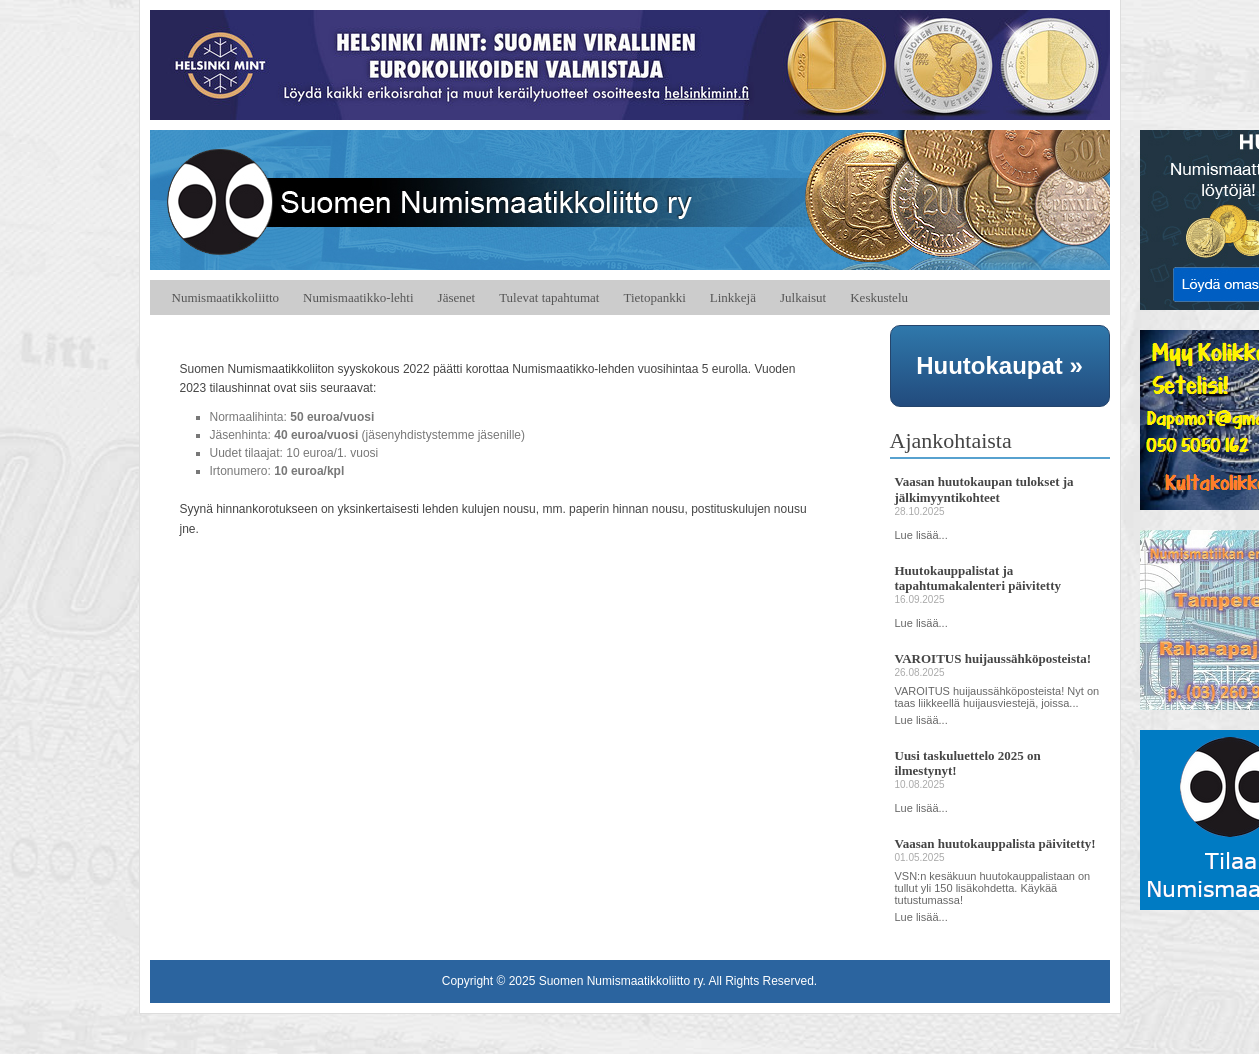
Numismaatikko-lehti (358, 297)
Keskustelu (879, 297)
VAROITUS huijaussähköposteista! (993, 658)
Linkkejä (733, 297)
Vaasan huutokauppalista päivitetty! (995, 843)
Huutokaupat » (999, 365)
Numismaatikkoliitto (226, 297)
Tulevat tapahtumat (549, 297)
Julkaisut (803, 297)
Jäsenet (457, 297)
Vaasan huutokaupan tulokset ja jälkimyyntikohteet (984, 489)
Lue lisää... (921, 535)
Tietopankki (654, 297)
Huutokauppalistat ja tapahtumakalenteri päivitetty (978, 578)
